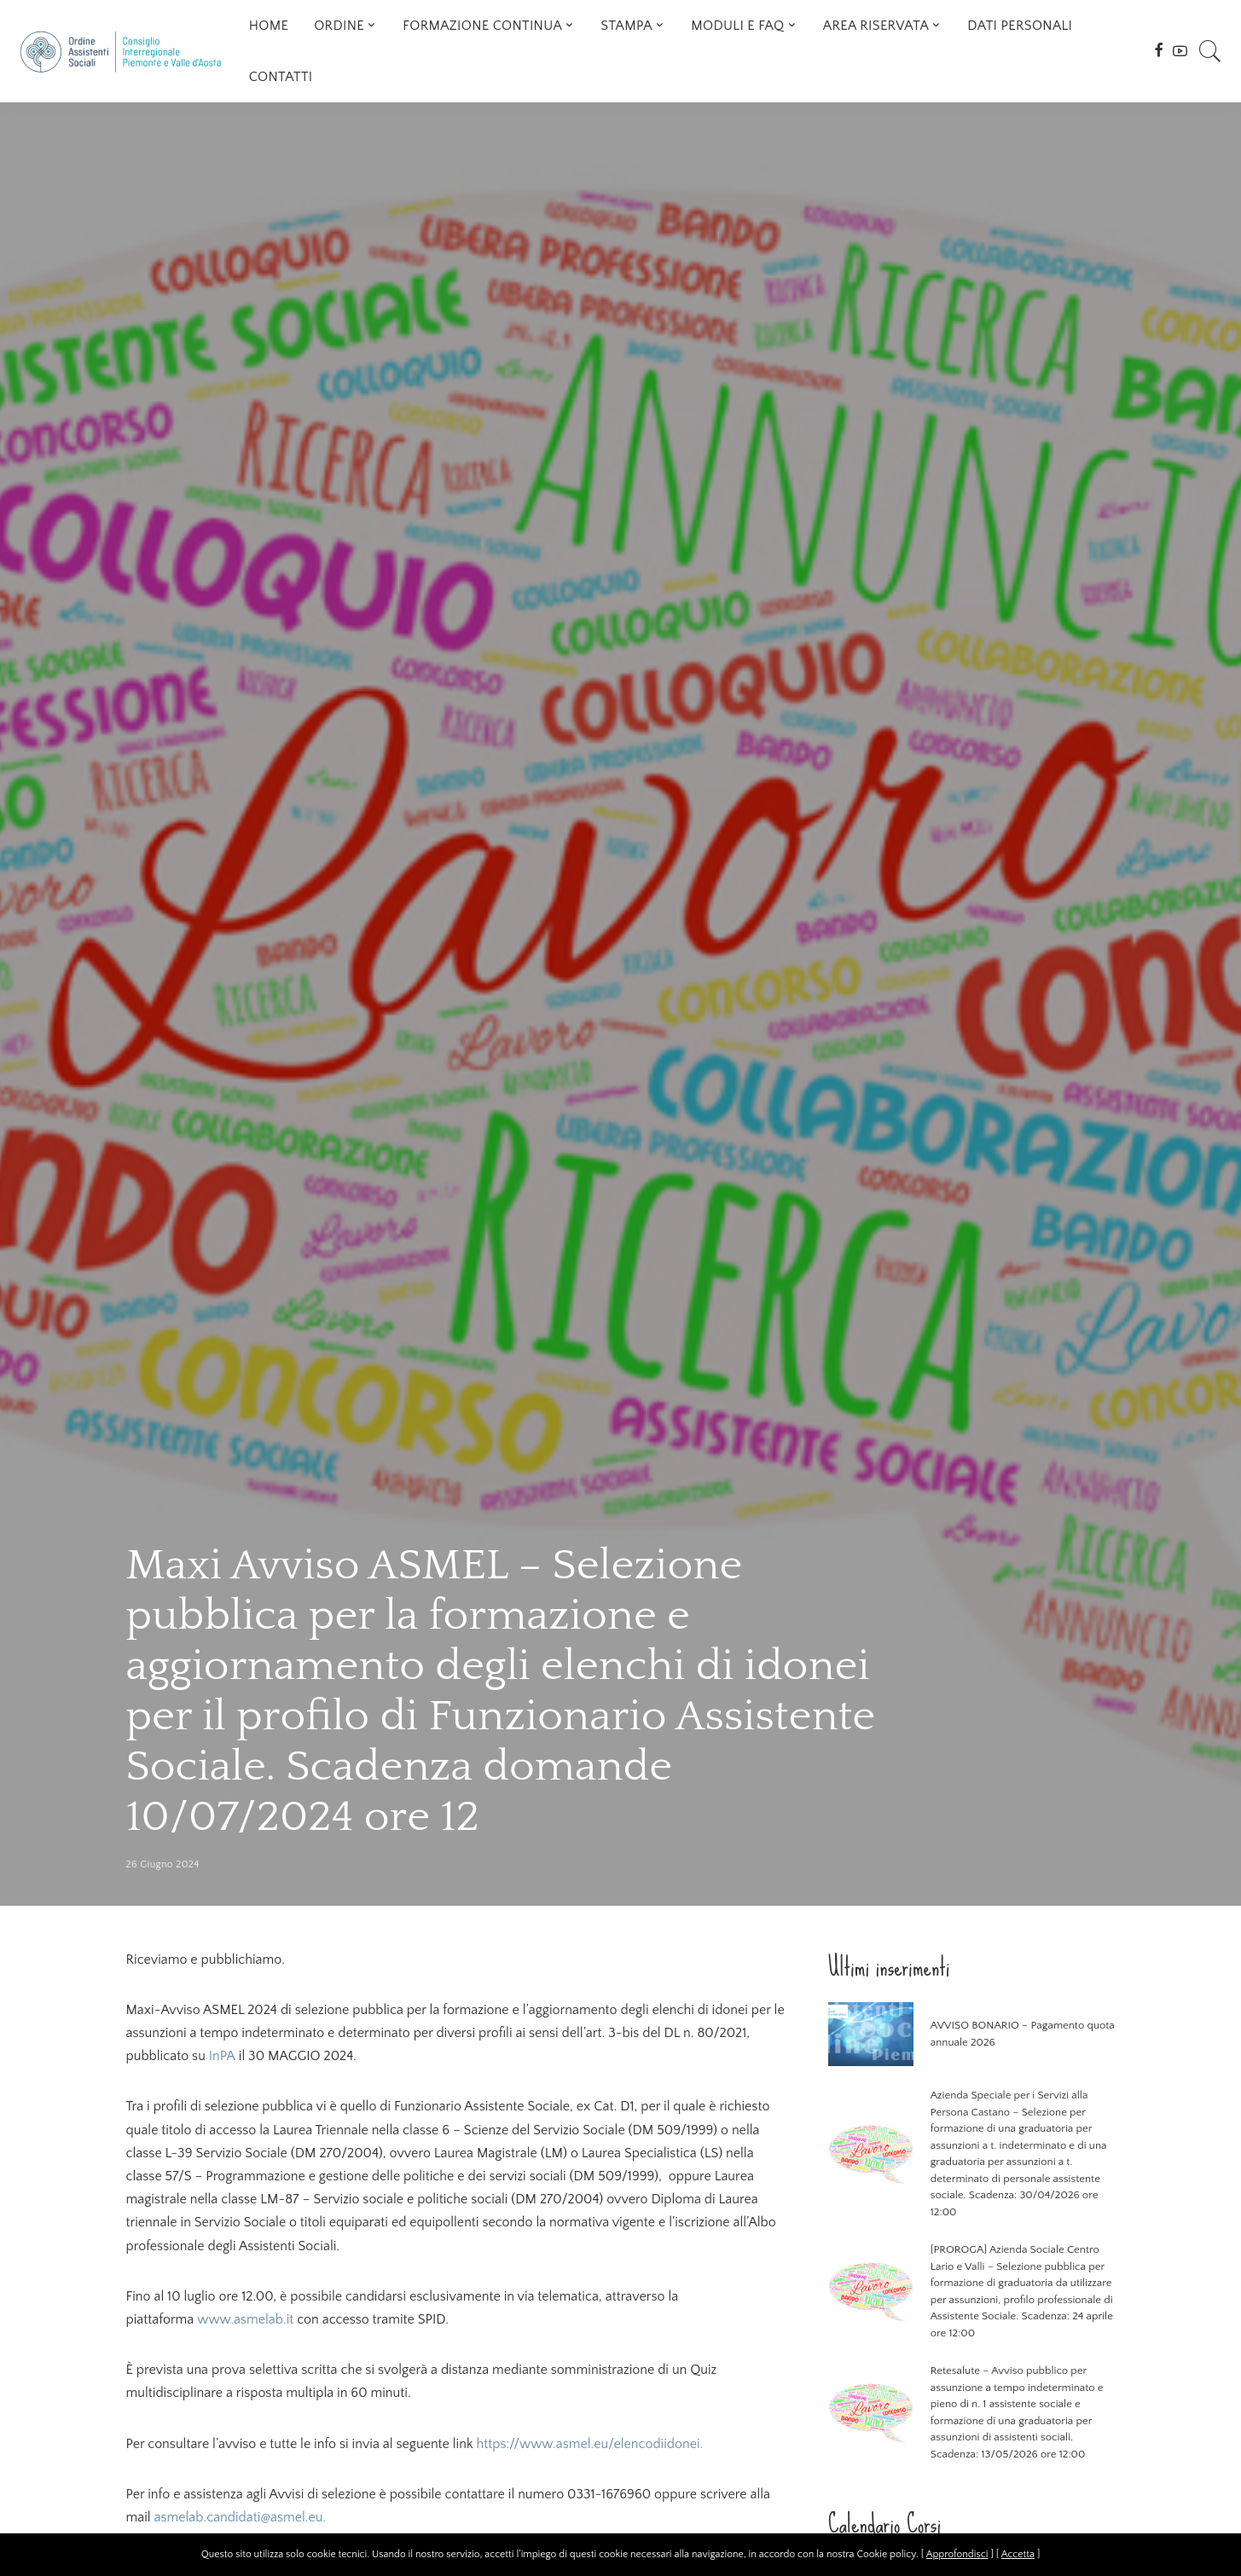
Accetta (1018, 2554)
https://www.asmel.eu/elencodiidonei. (589, 2444)
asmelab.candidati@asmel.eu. (240, 2517)
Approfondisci (957, 2554)
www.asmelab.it (245, 2319)
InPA (222, 2056)
